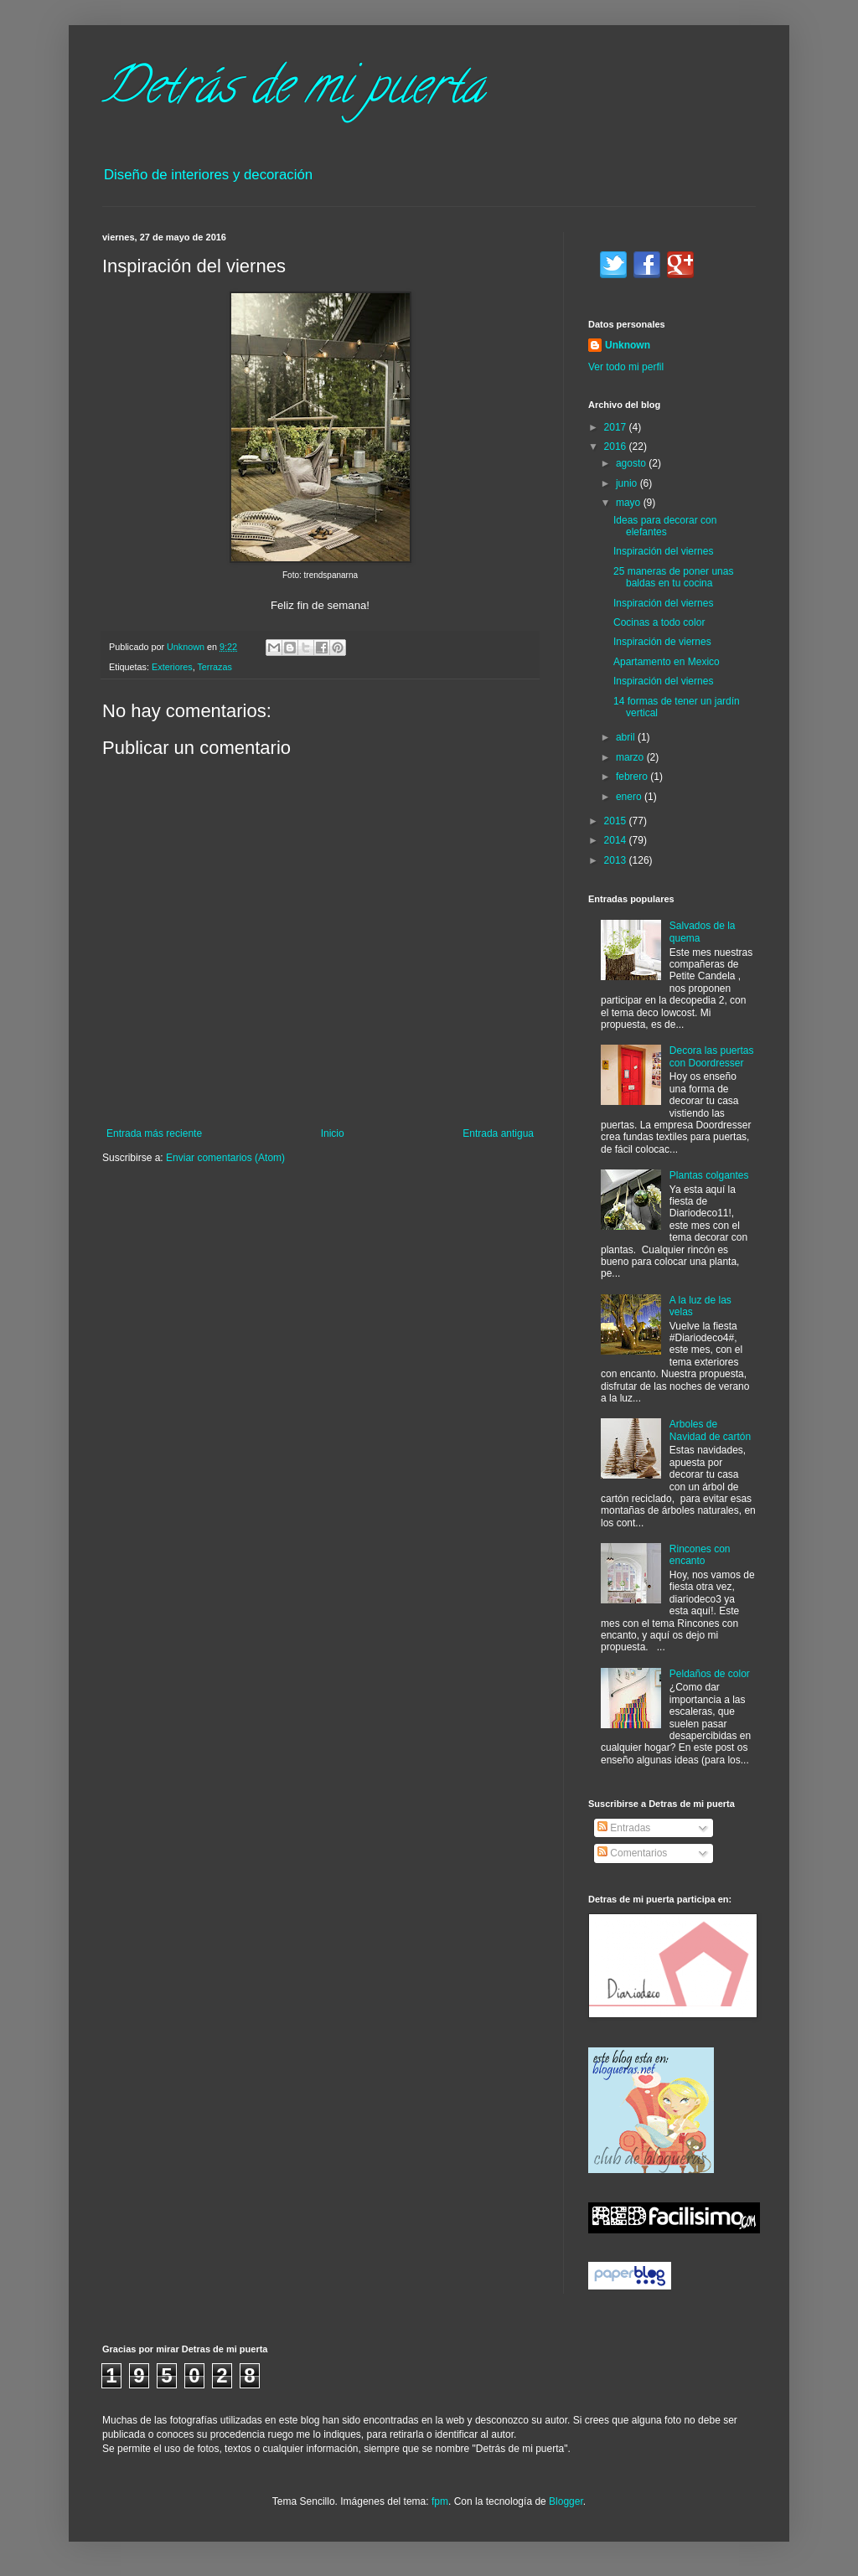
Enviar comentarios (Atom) (225, 1158)
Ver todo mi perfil (626, 367)
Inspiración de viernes (662, 642)
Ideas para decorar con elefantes (664, 526)
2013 (616, 860)
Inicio (332, 1133)
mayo (630, 502)
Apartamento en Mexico (666, 662)
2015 (616, 821)
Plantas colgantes (709, 1175)
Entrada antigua (498, 1133)
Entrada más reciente (154, 1133)
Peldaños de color (709, 1674)
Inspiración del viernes (663, 551)
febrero (633, 776)
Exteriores (172, 667)
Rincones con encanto (700, 1555)
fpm (440, 2501)
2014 (616, 840)
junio (628, 483)
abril (627, 737)
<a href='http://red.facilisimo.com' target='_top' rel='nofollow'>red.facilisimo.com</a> (674, 2217)
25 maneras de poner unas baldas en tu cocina (673, 577)
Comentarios (632, 1853)
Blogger (566, 2501)
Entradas (623, 1828)
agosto (632, 463)
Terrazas (214, 667)
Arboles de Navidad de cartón (710, 1430)
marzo (631, 757)
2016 (616, 446)
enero (630, 797)
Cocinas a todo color (659, 622)
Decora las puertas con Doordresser (711, 1056)
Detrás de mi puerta (293, 91)
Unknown (627, 345)
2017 (616, 427)
